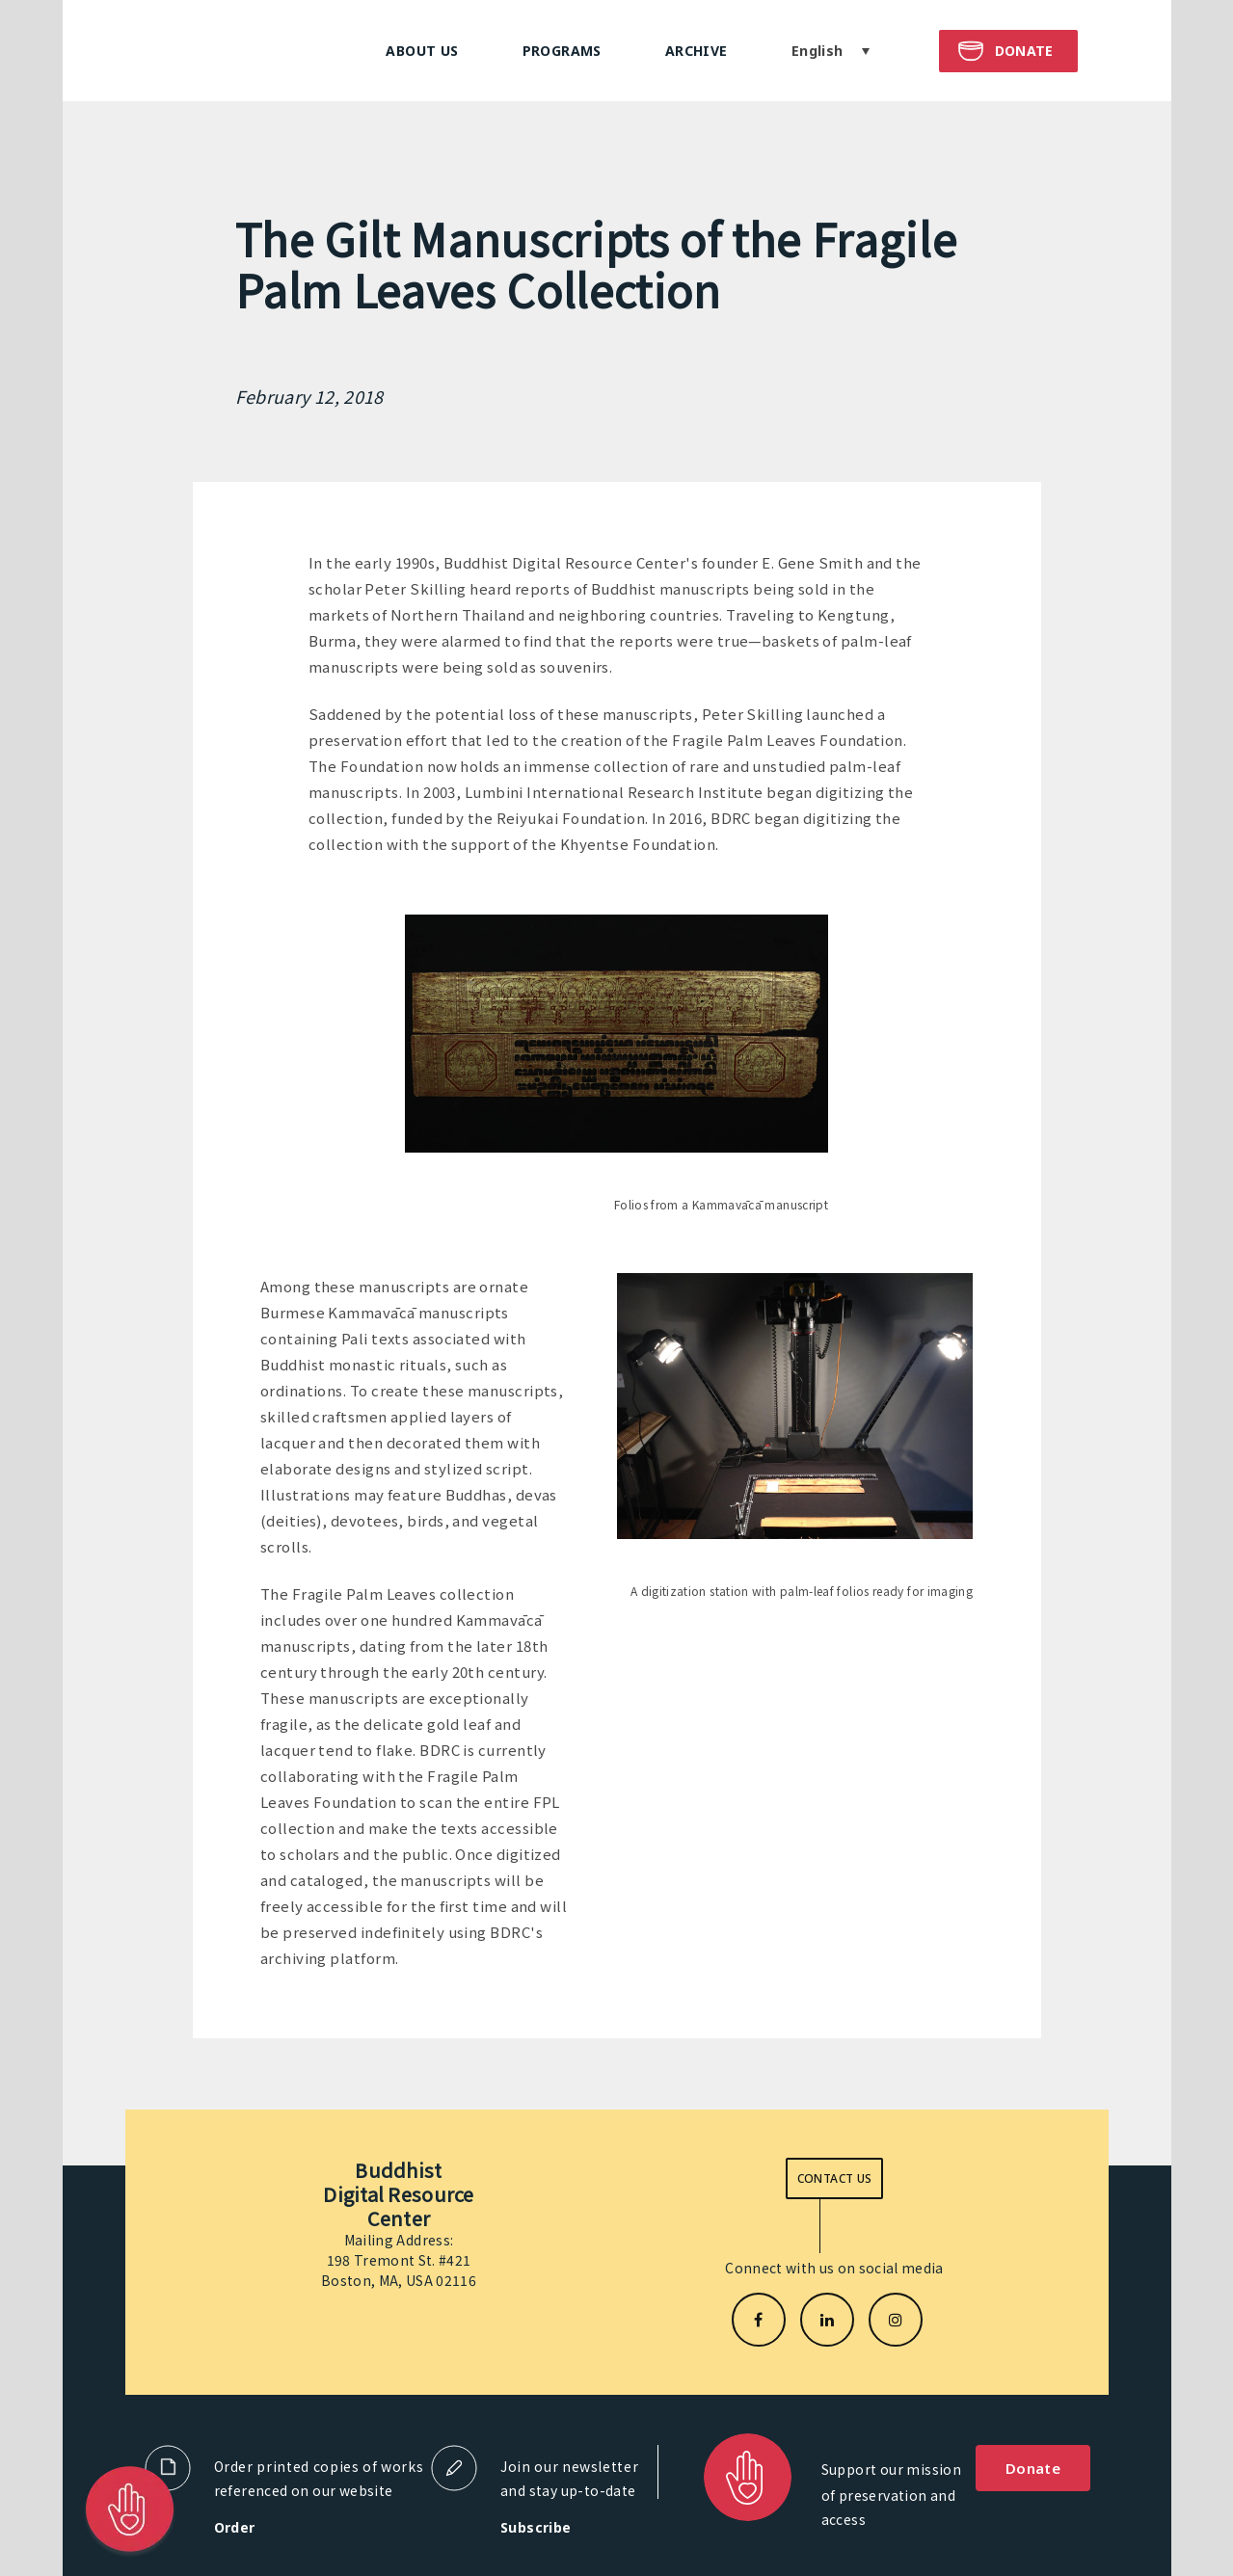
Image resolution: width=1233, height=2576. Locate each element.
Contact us (834, 2178)
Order (234, 2527)
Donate (1032, 2468)
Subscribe (536, 2527)
